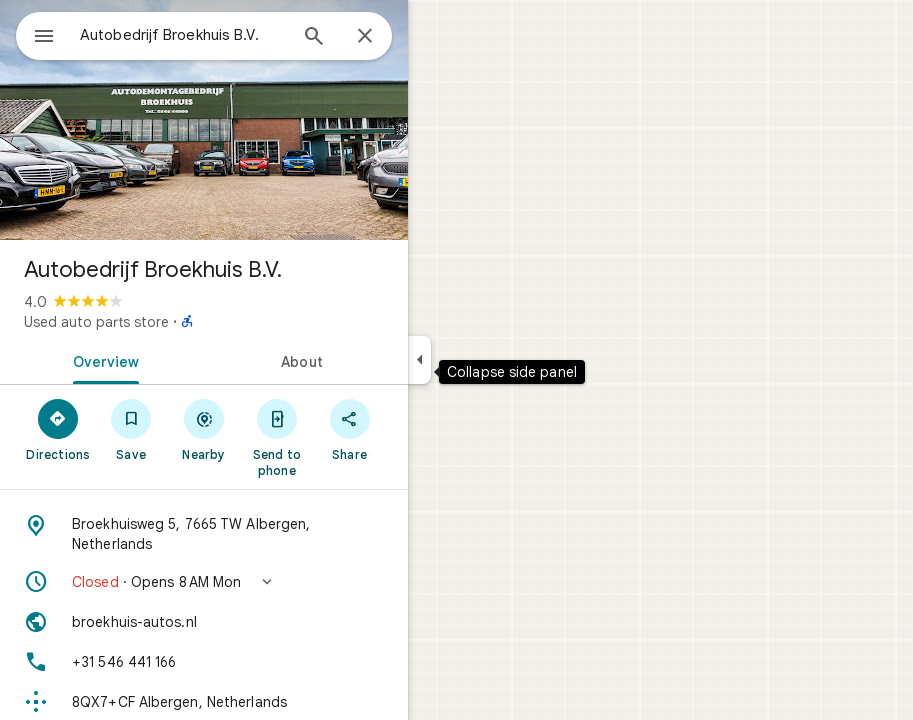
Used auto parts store (96, 322)
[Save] (131, 429)
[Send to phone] (276, 437)
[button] (204, 582)
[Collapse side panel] (419, 360)
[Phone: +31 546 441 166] (204, 662)
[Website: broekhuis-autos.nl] (204, 622)
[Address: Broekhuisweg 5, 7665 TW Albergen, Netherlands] (204, 534)
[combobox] (183, 35)
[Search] (314, 38)
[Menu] (44, 38)
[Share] (349, 429)
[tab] (102, 360)
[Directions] (58, 429)
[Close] (365, 37)
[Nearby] (204, 429)
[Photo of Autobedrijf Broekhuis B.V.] (204, 120)
